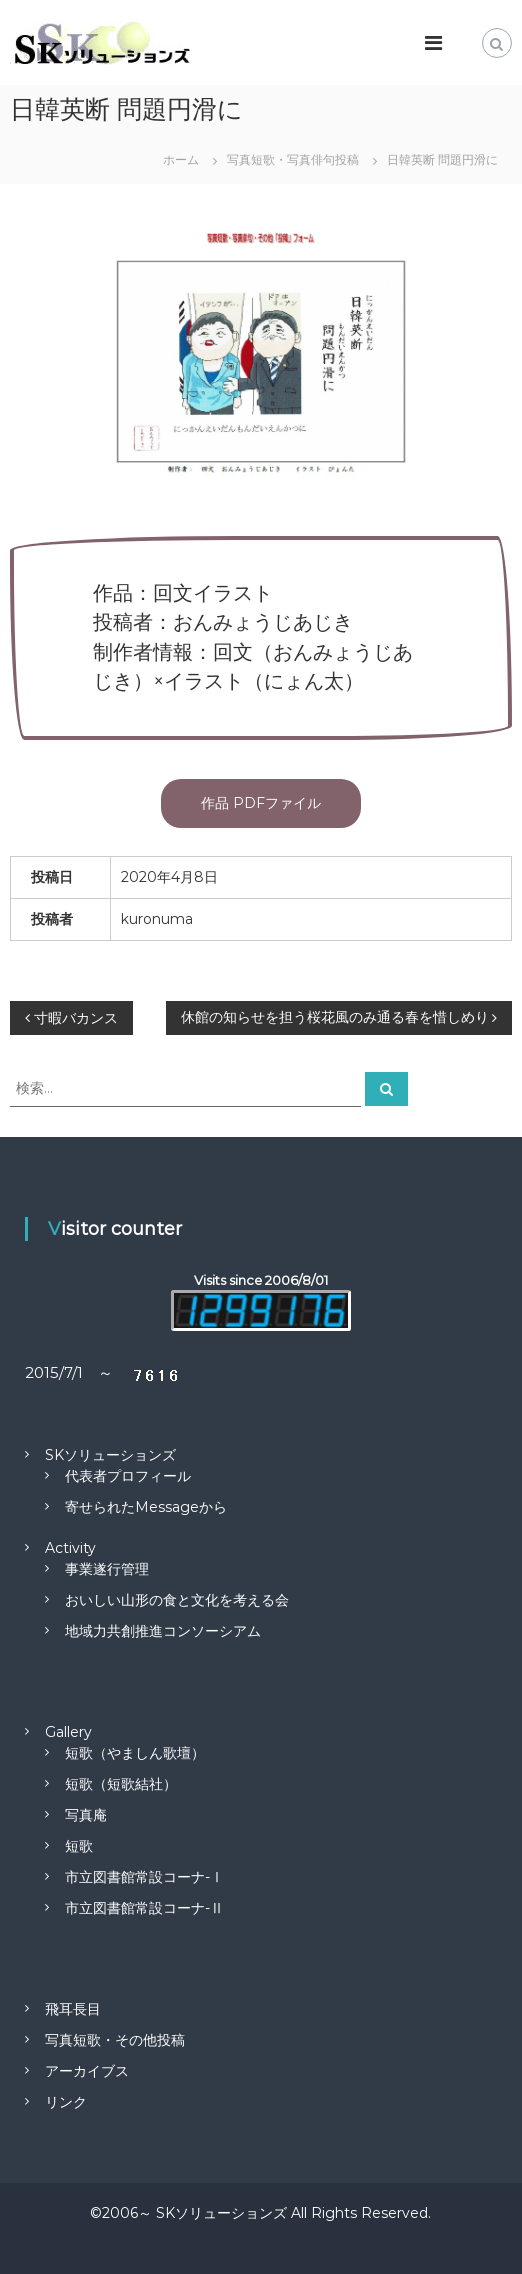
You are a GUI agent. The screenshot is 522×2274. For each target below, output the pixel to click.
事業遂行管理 (107, 1569)
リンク (66, 2102)
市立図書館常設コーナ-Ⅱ (144, 1908)
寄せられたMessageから (146, 1507)
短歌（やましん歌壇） (135, 1753)
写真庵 (86, 1815)
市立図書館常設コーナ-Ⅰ (144, 1877)
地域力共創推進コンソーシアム (163, 1631)
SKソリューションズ (110, 1455)
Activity (70, 1548)
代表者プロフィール (128, 1476)
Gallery (68, 1732)
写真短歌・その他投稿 (115, 2040)
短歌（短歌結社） (121, 1784)
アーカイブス (87, 2071)
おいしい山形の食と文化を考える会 (177, 1600)
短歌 (79, 1846)
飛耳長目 (73, 2009)
